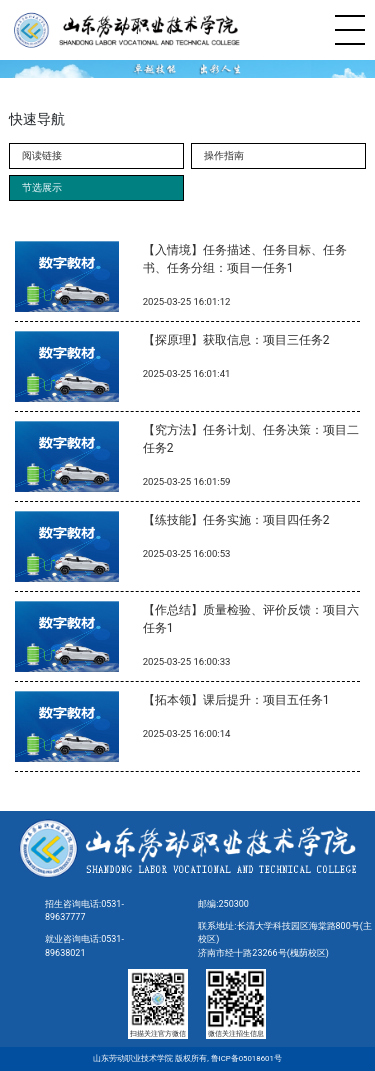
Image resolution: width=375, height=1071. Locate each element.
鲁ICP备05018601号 (245, 1058)
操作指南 (224, 155)
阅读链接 (42, 155)
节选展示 (42, 187)
